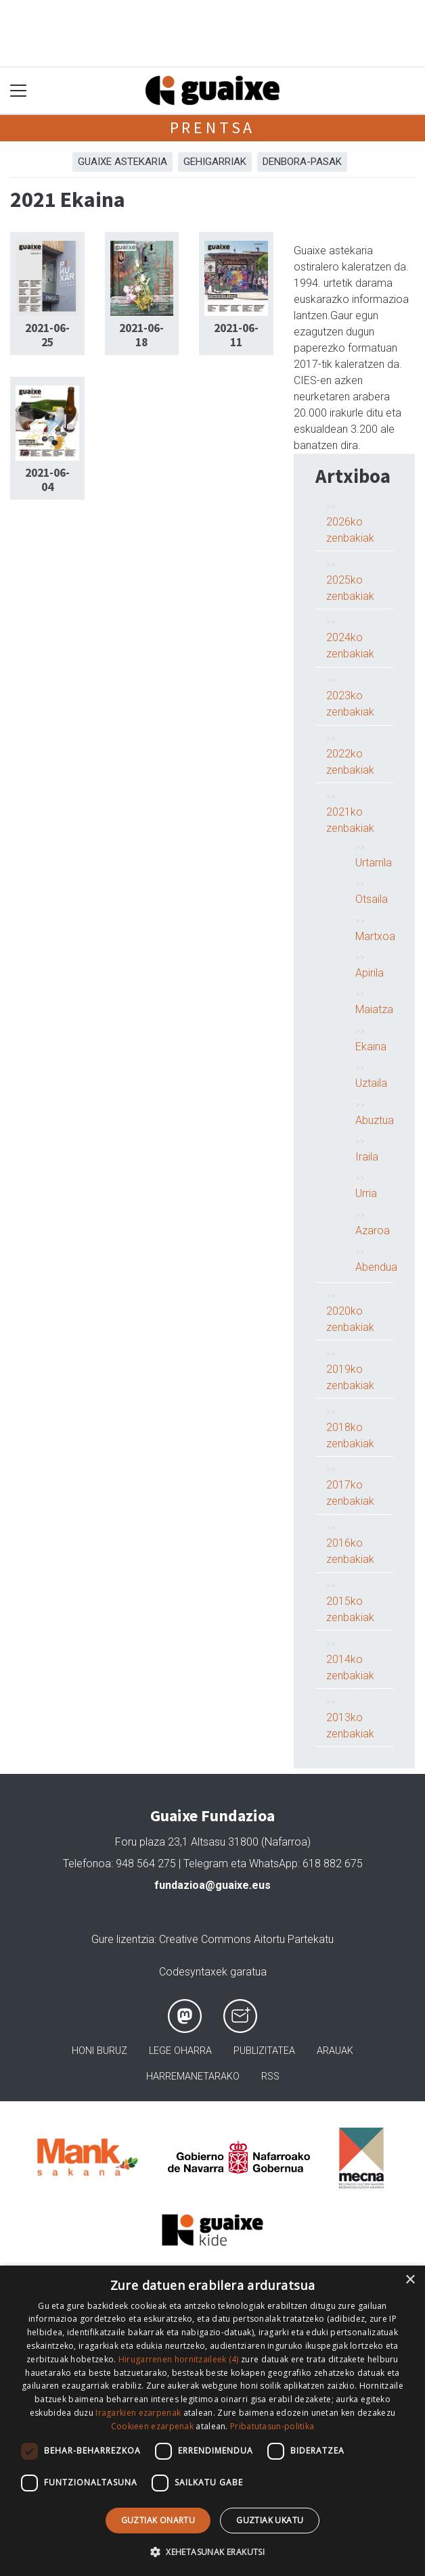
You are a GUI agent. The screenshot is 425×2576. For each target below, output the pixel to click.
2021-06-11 (236, 335)
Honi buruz (99, 2051)
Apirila (369, 972)
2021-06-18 (141, 335)
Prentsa (213, 127)
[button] (212, 2552)
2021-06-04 (47, 479)
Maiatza (374, 1009)
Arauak (335, 2051)
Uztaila (371, 1083)
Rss (270, 2076)
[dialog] (212, 2421)
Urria (366, 1193)
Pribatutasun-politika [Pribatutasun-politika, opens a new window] (272, 2426)
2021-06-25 (47, 335)
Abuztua (374, 1120)
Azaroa (372, 1230)
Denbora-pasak (302, 162)
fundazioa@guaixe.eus (212, 1885)
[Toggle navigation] (18, 91)
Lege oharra (180, 2051)
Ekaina (370, 1046)
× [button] (410, 2280)
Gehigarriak (214, 162)
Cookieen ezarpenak (152, 2426)
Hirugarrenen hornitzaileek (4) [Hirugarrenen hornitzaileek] (178, 2359)
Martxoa (375, 936)
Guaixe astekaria (122, 162)
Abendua (376, 1267)
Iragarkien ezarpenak (138, 2412)
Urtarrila (373, 862)
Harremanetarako (193, 2076)
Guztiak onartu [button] (158, 2520)
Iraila (366, 1156)
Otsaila (371, 899)
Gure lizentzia (122, 1939)
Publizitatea (264, 2051)
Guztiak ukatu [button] (269, 2520)
